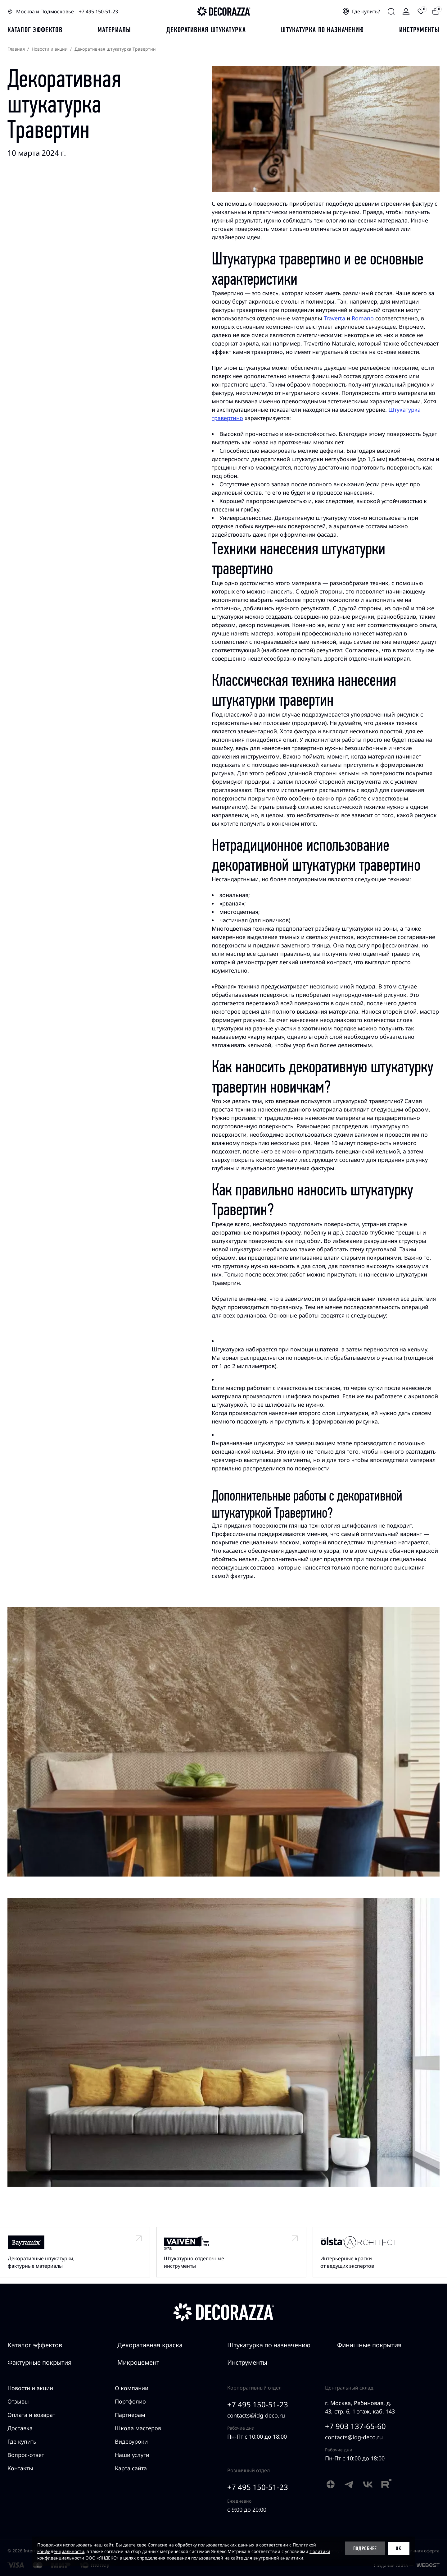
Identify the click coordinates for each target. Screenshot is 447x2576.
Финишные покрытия (369, 2345)
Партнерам (130, 2414)
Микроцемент (138, 2362)
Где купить (21, 2441)
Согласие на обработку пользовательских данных (201, 2545)
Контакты (20, 2468)
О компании (131, 2388)
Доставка (20, 2428)
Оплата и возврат (31, 2414)
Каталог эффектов (34, 2345)
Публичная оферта (420, 2551)
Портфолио (130, 2401)
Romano (363, 318)
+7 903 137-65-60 (355, 2426)
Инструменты (419, 29)
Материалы (114, 29)
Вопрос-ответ (25, 2455)
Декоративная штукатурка (206, 29)
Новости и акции (30, 2388)
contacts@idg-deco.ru (256, 2415)
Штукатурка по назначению (322, 29)
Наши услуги (132, 2455)
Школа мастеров (138, 2428)
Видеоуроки (131, 2441)
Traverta (334, 318)
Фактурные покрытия (39, 2362)
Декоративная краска (150, 2345)
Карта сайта (131, 2468)
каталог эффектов (34, 29)
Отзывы (18, 2401)
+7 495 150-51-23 (98, 11)
